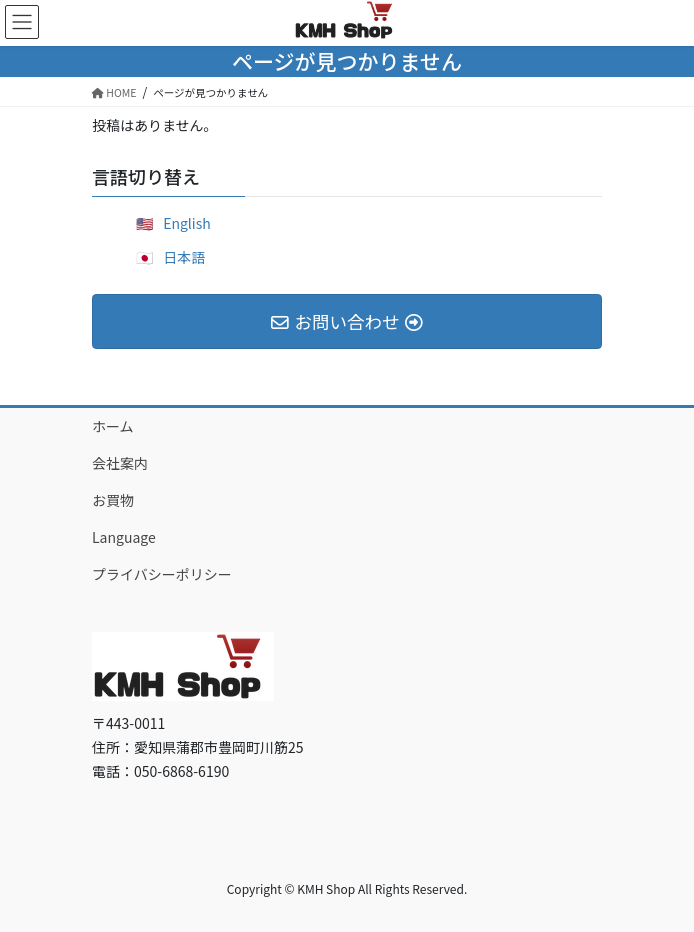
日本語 (184, 257)
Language (124, 537)
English (187, 223)
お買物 (113, 500)
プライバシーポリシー (162, 574)
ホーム (113, 426)
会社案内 (120, 463)
